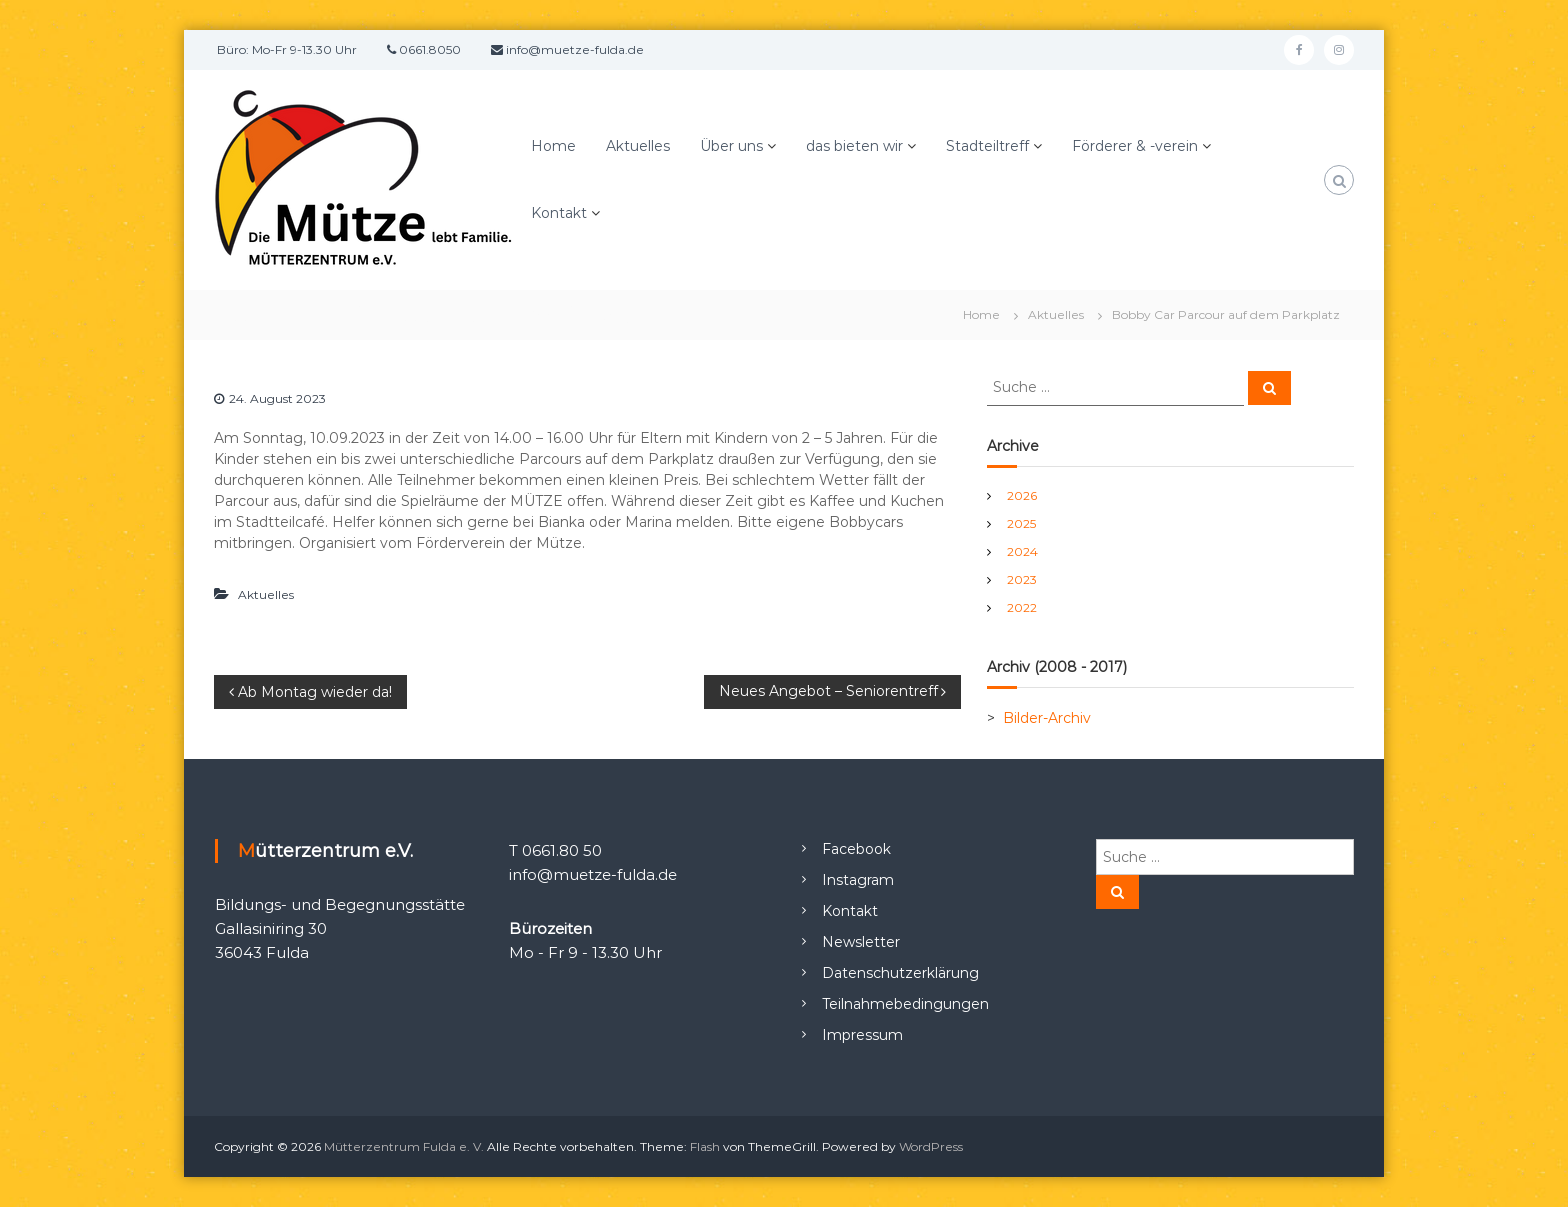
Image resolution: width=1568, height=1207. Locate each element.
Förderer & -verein (1135, 146)
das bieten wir (854, 146)
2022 (1022, 607)
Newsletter (861, 942)
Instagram (858, 880)
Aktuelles (638, 146)
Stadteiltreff (987, 146)
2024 (1022, 551)
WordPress (931, 1146)
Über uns (731, 146)
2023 (1022, 579)
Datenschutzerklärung (900, 973)
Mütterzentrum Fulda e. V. (404, 1146)
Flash (705, 1146)
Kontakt (559, 213)
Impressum (862, 1035)
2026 (1022, 495)
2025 (1021, 523)
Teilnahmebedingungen (905, 1004)
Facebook (856, 849)
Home (553, 146)
